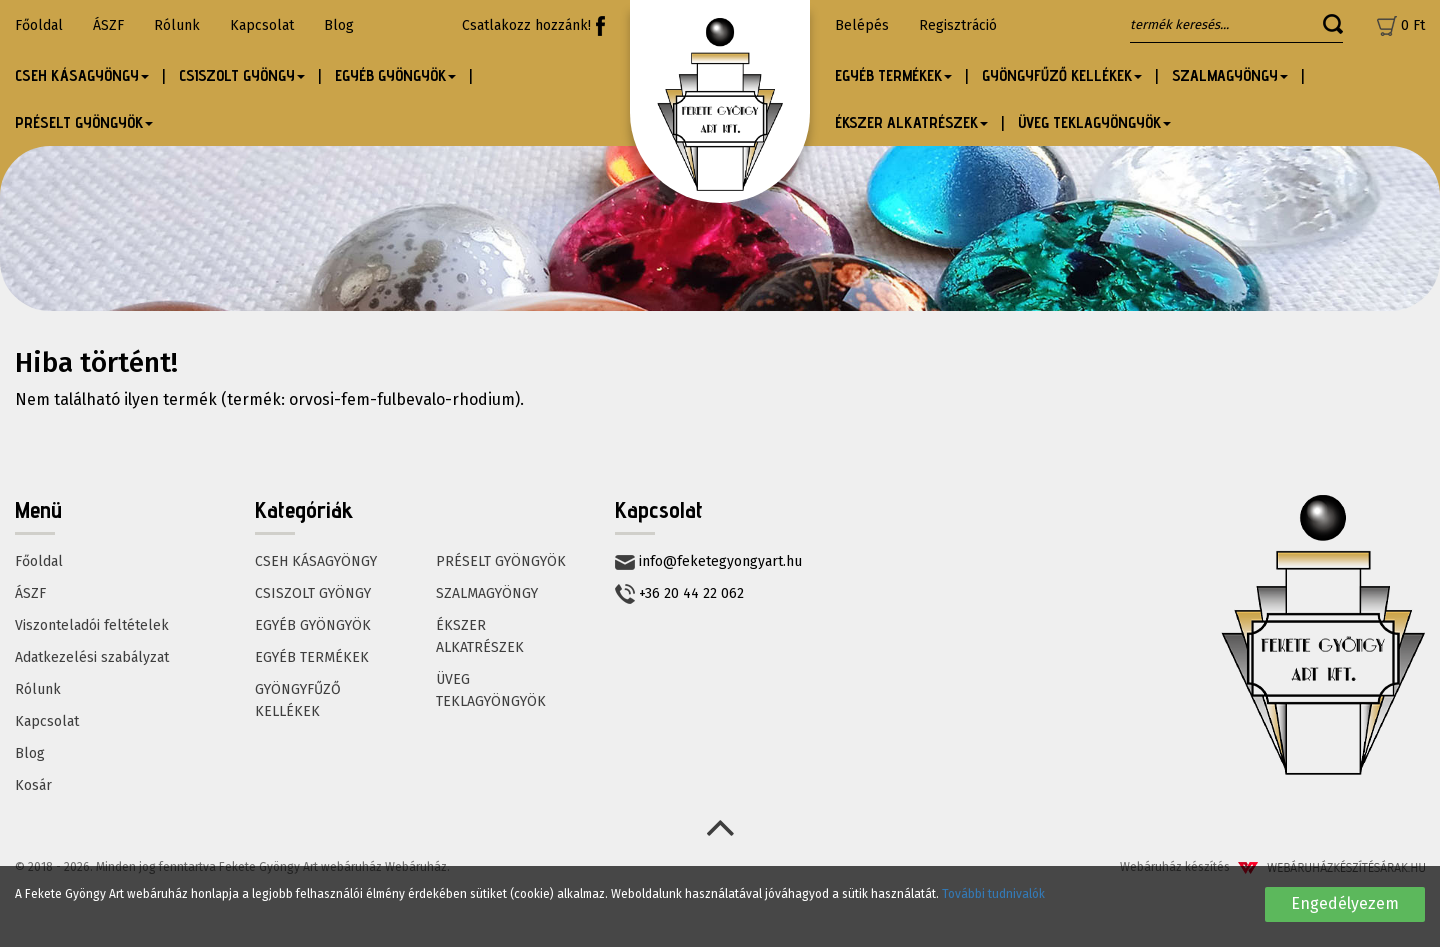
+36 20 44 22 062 (679, 594)
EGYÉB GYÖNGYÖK (313, 625)
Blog (339, 25)
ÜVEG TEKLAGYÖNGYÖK (491, 690)
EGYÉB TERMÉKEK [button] (893, 75)
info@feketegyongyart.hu (708, 561)
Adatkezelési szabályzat (92, 657)
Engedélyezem (1345, 903)
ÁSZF (108, 25)
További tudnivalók (993, 894)
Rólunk (177, 25)
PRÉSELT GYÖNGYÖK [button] (84, 122)
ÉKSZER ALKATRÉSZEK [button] (911, 122)
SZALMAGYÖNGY (487, 593)
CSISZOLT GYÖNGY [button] (242, 75)
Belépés (862, 25)
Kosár (33, 785)
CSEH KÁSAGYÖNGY (316, 561)
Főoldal (39, 25)
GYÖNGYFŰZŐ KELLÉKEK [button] (1062, 75)
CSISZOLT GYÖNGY (313, 593)
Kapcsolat (262, 25)
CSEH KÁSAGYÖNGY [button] (82, 75)
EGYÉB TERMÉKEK (312, 657)
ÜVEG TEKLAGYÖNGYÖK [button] (1094, 122)
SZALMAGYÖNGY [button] (1230, 75)
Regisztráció (958, 25)
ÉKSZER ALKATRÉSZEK (480, 636)
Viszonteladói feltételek (92, 625)
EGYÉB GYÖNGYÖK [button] (395, 75)
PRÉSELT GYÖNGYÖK (501, 561)
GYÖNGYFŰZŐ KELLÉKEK (298, 700)
